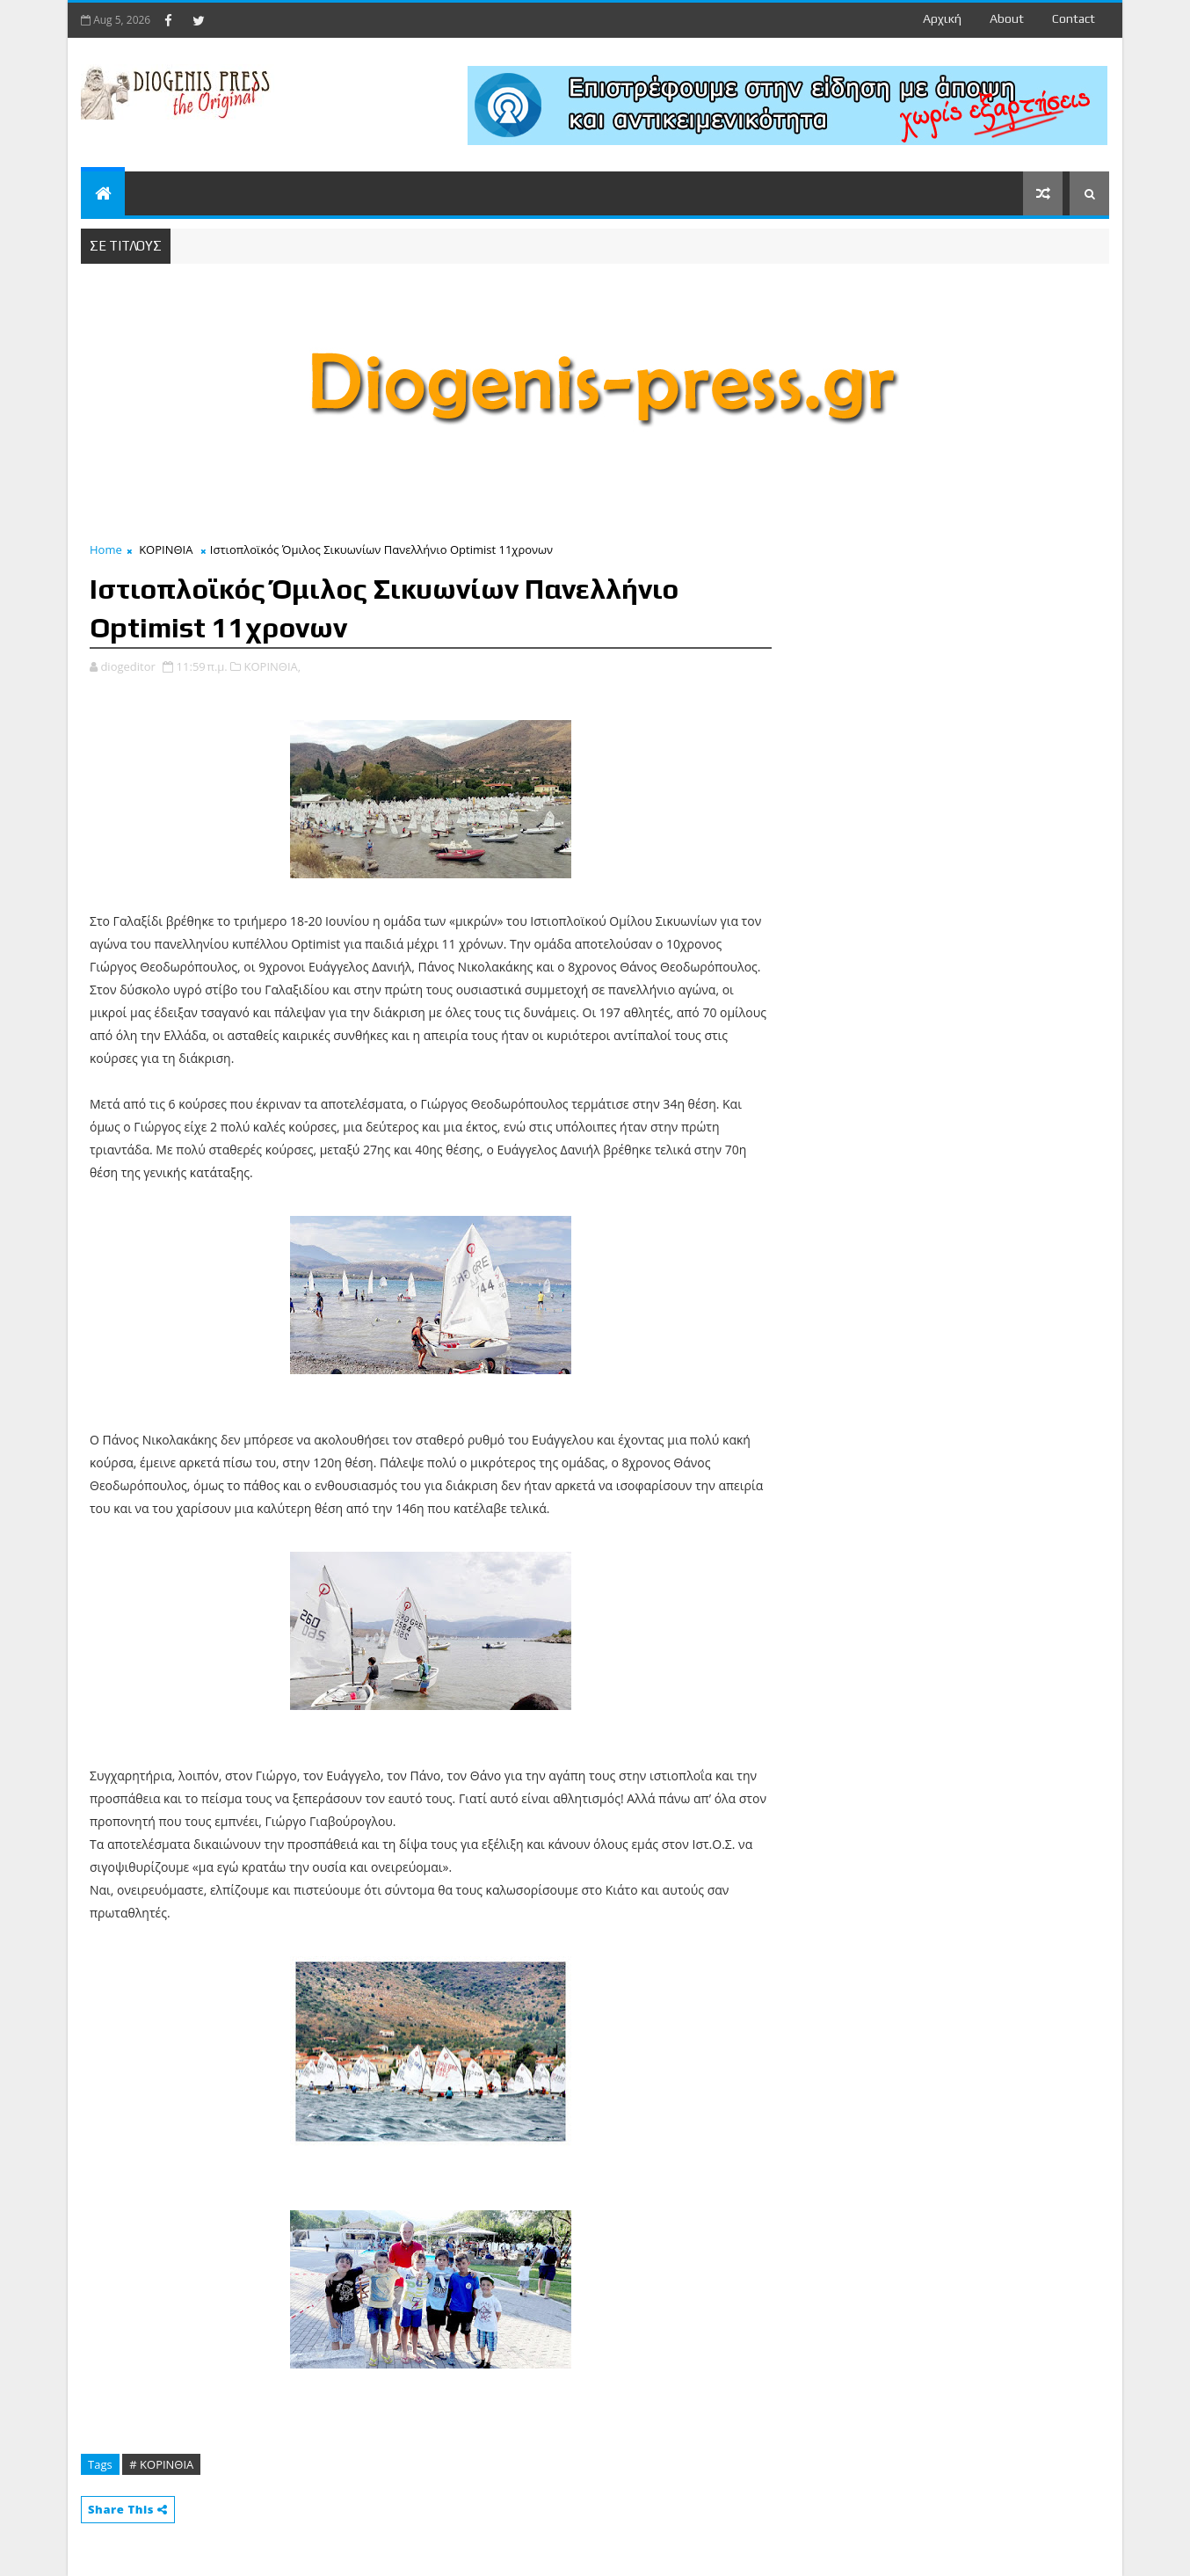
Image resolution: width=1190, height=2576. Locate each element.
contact (1073, 18)
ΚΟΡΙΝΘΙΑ (165, 549)
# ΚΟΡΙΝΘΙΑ (161, 2464)
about (1007, 18)
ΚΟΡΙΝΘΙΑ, (272, 666)
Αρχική (942, 18)
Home (106, 549)
